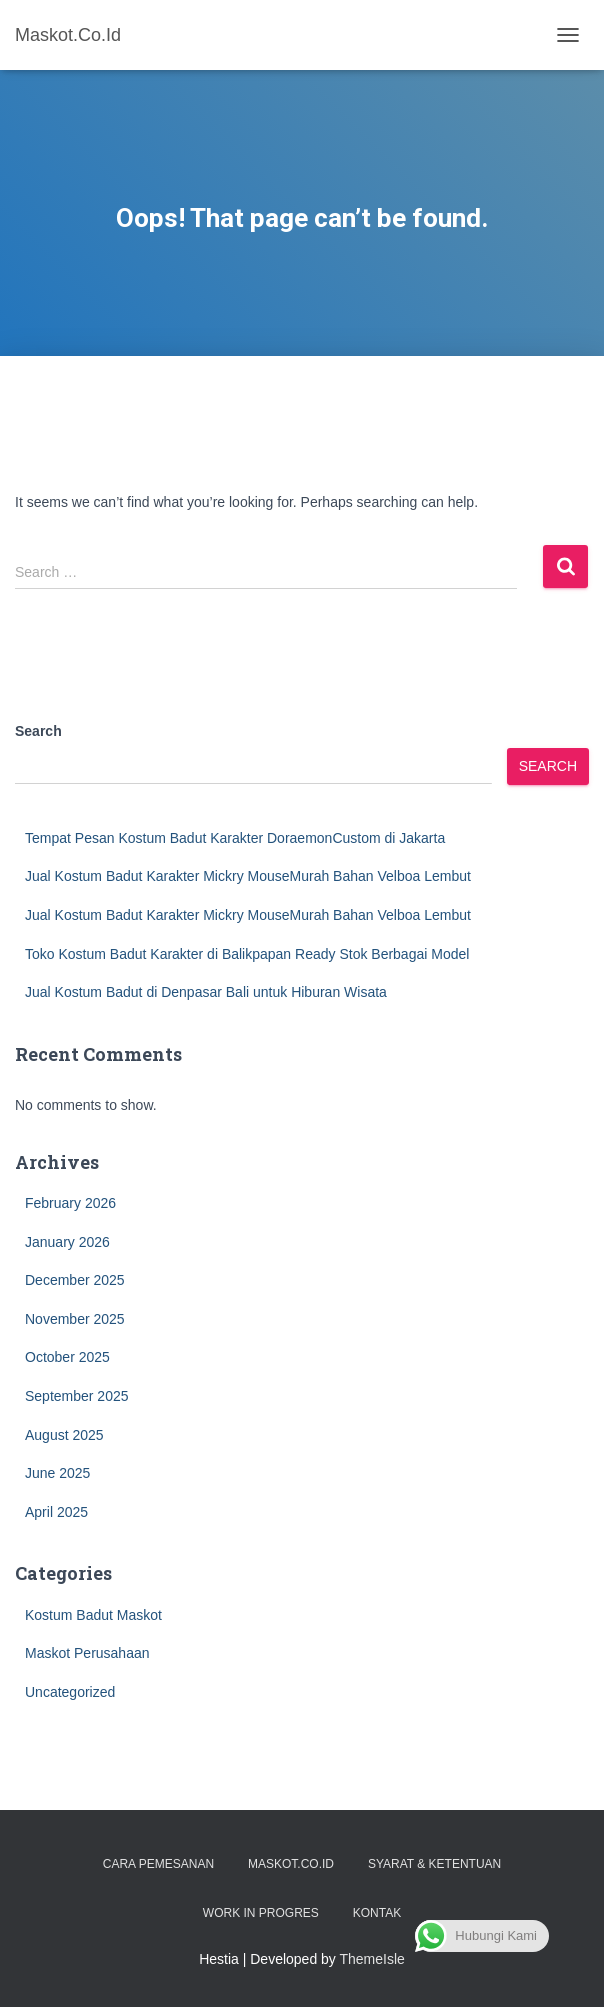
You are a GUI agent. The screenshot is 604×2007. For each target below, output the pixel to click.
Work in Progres (261, 1913)
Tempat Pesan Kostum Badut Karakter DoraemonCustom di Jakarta (235, 838)
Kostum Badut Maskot (93, 1615)
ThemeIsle (372, 1959)
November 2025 (75, 1319)
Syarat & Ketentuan (434, 1864)
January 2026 (67, 1242)
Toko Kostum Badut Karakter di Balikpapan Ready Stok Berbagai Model (247, 954)
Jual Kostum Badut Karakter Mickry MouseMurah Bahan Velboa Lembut (248, 876)
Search (38, 731)
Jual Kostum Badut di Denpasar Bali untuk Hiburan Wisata (206, 992)
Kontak (377, 1913)
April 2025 (56, 1512)
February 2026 (70, 1203)
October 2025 (67, 1357)
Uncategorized (70, 1692)
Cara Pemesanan (158, 1864)
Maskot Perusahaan (87, 1653)
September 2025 (77, 1396)
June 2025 (57, 1473)
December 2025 (75, 1280)
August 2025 (64, 1435)
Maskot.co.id (291, 1864)
